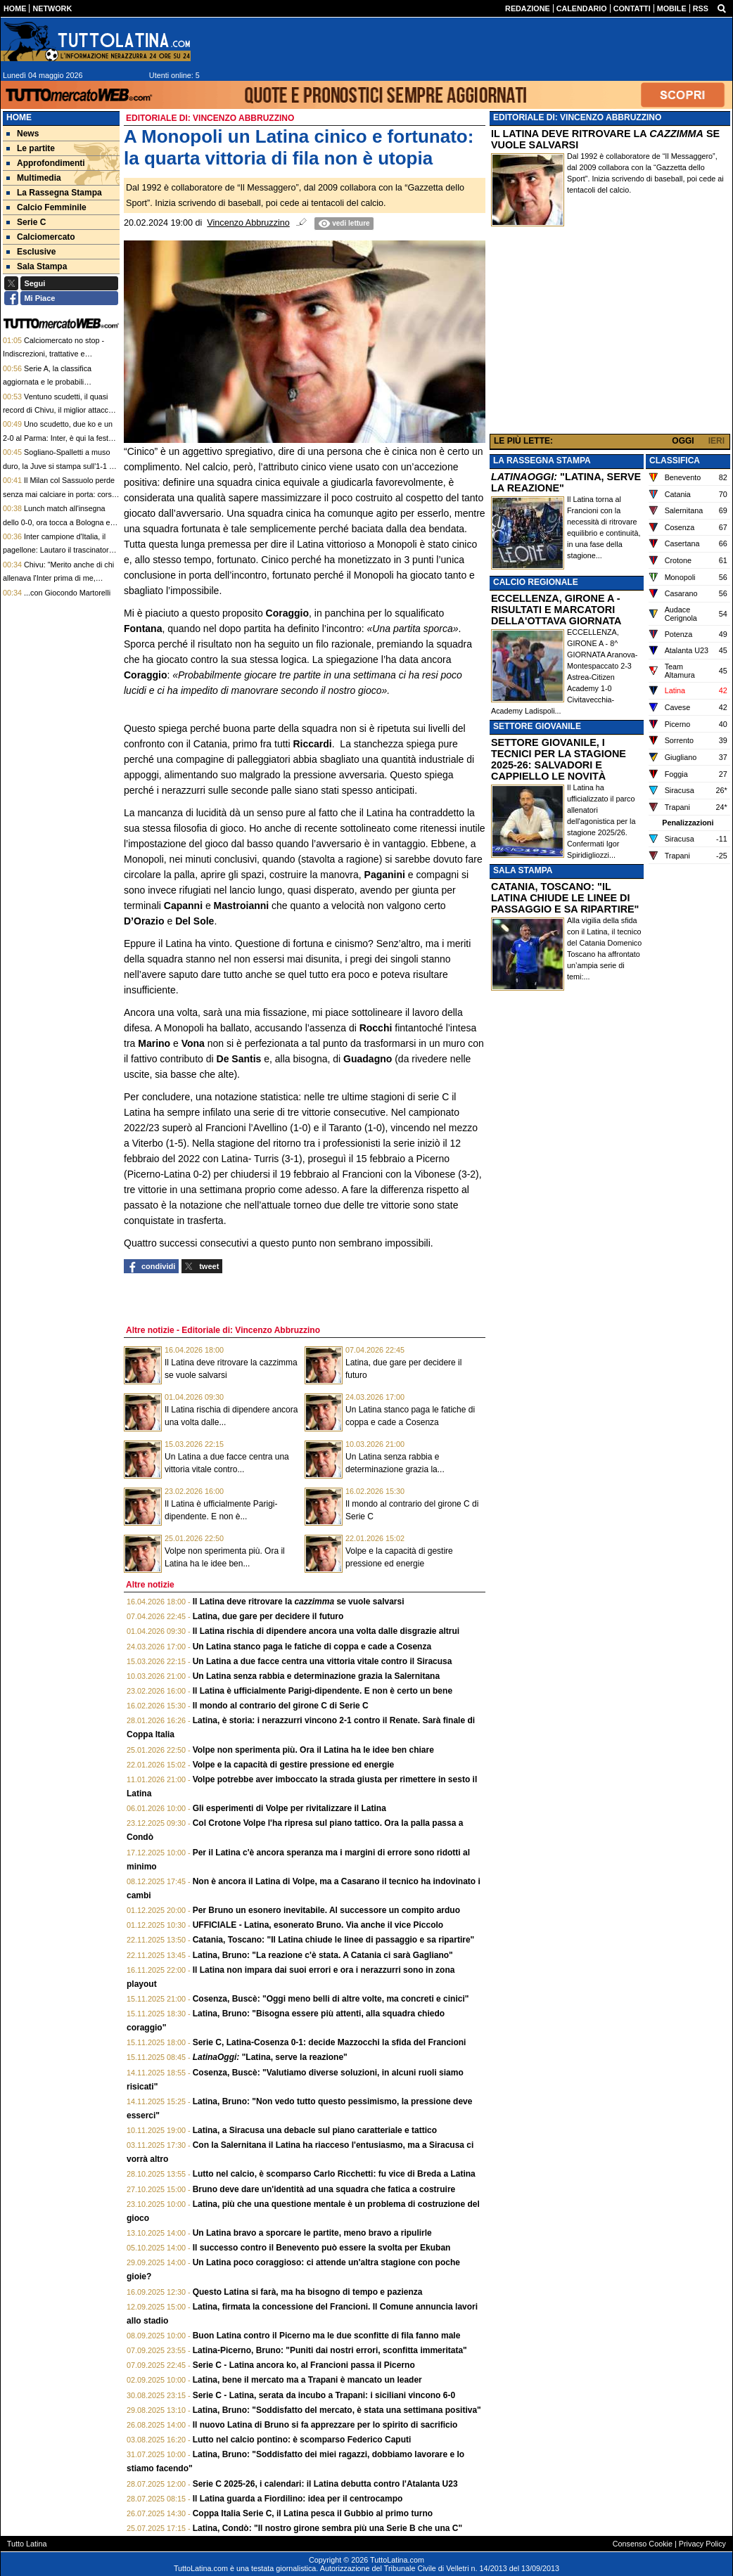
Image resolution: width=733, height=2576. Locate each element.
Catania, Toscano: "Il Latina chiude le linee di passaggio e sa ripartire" (334, 1940)
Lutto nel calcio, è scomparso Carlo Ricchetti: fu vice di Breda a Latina (334, 2174)
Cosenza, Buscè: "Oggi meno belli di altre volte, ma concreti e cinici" (331, 1999)
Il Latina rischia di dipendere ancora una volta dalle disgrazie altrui (326, 1631)
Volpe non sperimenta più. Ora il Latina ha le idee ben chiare (313, 1750)
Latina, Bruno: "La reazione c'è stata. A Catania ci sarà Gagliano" (323, 1955)
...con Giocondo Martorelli (67, 592)
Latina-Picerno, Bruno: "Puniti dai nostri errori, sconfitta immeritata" (330, 2350)
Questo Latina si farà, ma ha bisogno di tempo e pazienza (308, 2292)
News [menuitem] (22, 134)
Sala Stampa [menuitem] (36, 266)
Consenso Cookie (643, 2543)
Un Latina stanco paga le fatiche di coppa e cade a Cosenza (312, 1646)
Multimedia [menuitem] (33, 178)
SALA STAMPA (522, 870)
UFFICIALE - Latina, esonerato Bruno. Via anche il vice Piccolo (318, 1925)
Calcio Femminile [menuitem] (46, 207)
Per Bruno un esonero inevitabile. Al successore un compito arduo (326, 1910)
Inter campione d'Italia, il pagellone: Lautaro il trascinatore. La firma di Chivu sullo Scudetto (59, 550)
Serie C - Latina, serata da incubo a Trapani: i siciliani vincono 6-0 (324, 2395)
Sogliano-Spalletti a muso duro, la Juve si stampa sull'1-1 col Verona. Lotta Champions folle (61, 466)
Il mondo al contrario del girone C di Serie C (281, 1706)
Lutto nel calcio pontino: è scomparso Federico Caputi (302, 2440)
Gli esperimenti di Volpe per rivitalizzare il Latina (289, 1808)
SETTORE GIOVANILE (537, 726)
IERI (716, 441)
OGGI (683, 441)
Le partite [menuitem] (30, 148)
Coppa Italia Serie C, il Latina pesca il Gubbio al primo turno (313, 2513)
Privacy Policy (702, 2543)
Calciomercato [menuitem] (40, 237)
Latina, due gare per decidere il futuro (268, 1616)
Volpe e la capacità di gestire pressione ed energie (294, 1765)
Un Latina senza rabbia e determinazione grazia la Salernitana (316, 1676)
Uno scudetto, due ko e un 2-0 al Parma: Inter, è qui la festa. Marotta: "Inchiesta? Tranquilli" (59, 438)
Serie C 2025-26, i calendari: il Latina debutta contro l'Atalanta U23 (325, 2484)
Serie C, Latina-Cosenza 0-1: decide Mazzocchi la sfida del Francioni (329, 2042)
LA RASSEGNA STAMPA (542, 460)
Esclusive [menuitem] (31, 252)
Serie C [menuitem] (26, 222)
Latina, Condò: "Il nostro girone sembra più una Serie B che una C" (327, 2528)
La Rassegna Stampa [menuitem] (54, 193)
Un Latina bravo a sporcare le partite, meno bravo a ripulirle (312, 2233)
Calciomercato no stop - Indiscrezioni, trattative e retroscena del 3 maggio (53, 354)
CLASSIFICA (674, 460)
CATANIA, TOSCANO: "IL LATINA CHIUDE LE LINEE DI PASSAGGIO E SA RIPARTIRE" (565, 898)
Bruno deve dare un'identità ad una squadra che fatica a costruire (324, 2189)
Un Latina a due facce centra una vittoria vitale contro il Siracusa (322, 1661)
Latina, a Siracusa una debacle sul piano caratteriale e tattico (315, 2130)
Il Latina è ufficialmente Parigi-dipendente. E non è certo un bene (322, 1691)
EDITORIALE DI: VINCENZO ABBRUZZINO (577, 117)
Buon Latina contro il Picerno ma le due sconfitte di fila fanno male (327, 2335)
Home (19, 117)
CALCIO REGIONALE (535, 582)
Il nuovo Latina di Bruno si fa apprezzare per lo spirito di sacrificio (325, 2425)
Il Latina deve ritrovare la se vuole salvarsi (298, 1601)
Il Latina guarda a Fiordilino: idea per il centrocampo (298, 2499)
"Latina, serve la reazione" (270, 2057)
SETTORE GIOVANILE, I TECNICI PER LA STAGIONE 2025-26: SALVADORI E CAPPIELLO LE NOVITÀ (558, 759)
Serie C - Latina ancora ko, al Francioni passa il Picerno (304, 2365)
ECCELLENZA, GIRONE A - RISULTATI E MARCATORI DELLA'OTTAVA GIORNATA (556, 609)
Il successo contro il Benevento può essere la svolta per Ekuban (322, 2248)
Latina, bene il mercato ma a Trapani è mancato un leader (307, 2380)
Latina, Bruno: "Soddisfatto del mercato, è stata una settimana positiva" (337, 2410)
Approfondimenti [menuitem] (45, 163)
